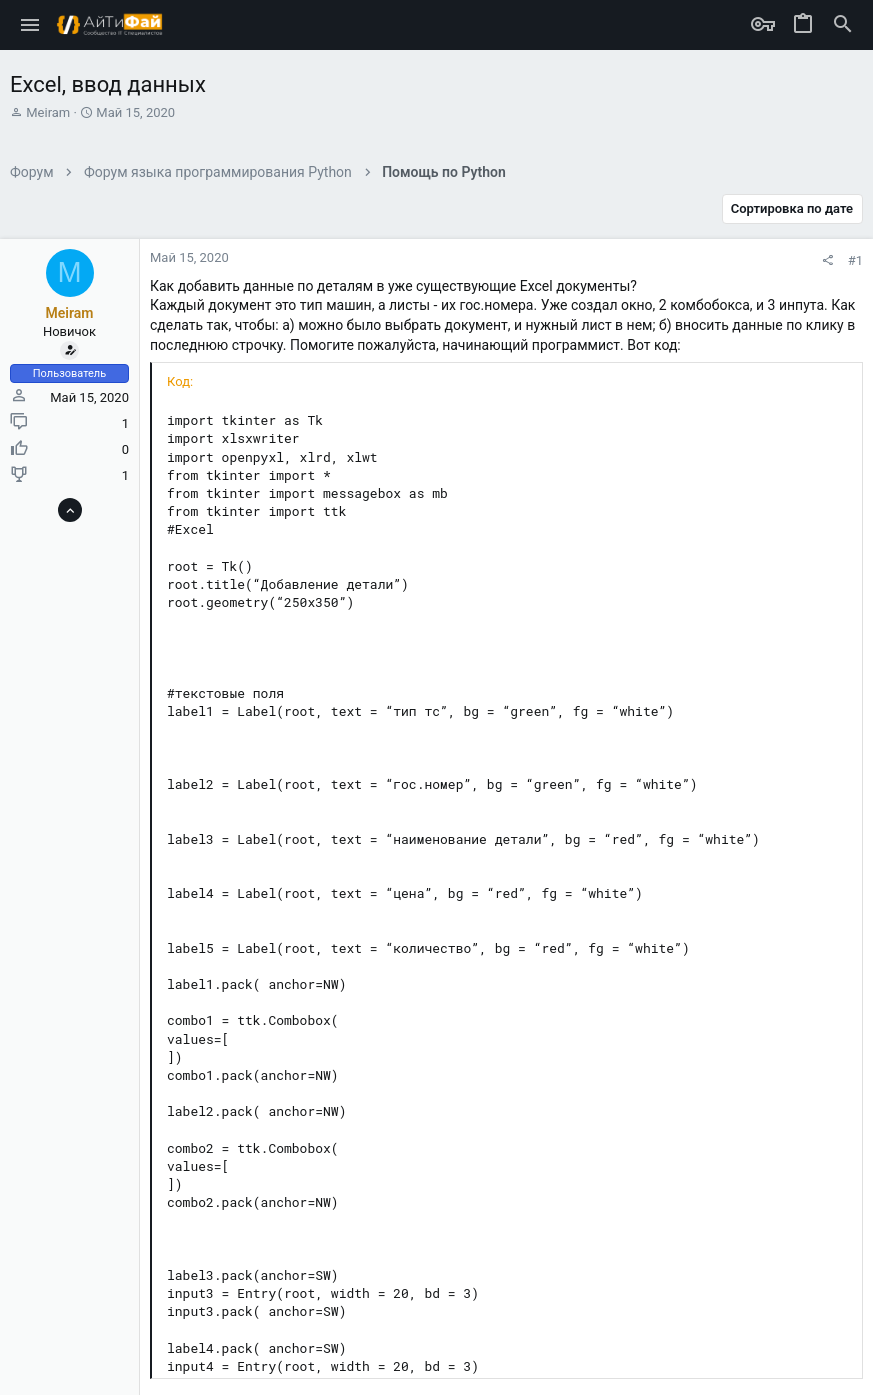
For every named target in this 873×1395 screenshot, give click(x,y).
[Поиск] (843, 25)
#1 (855, 260)
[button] (30, 25)
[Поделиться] (827, 260)
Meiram (48, 112)
